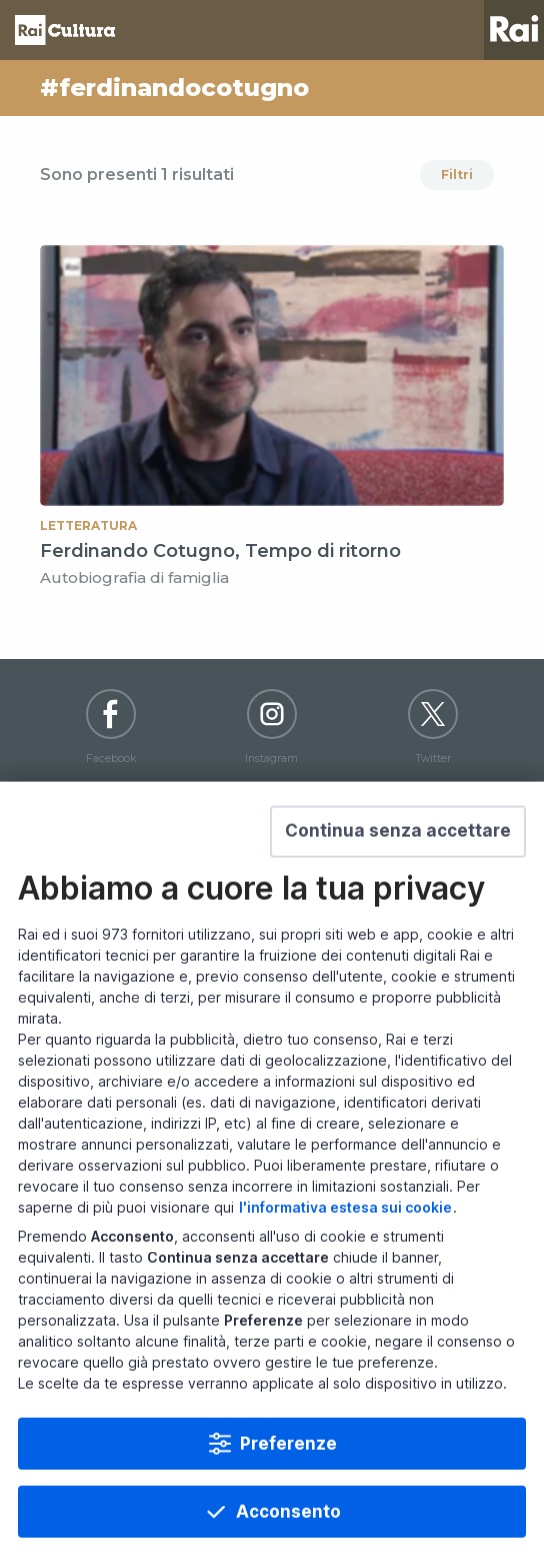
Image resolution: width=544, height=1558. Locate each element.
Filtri (457, 174)
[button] (398, 880)
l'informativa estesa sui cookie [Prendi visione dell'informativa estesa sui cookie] (345, 1256)
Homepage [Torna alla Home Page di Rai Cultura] (65, 30)
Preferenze (288, 1493)
